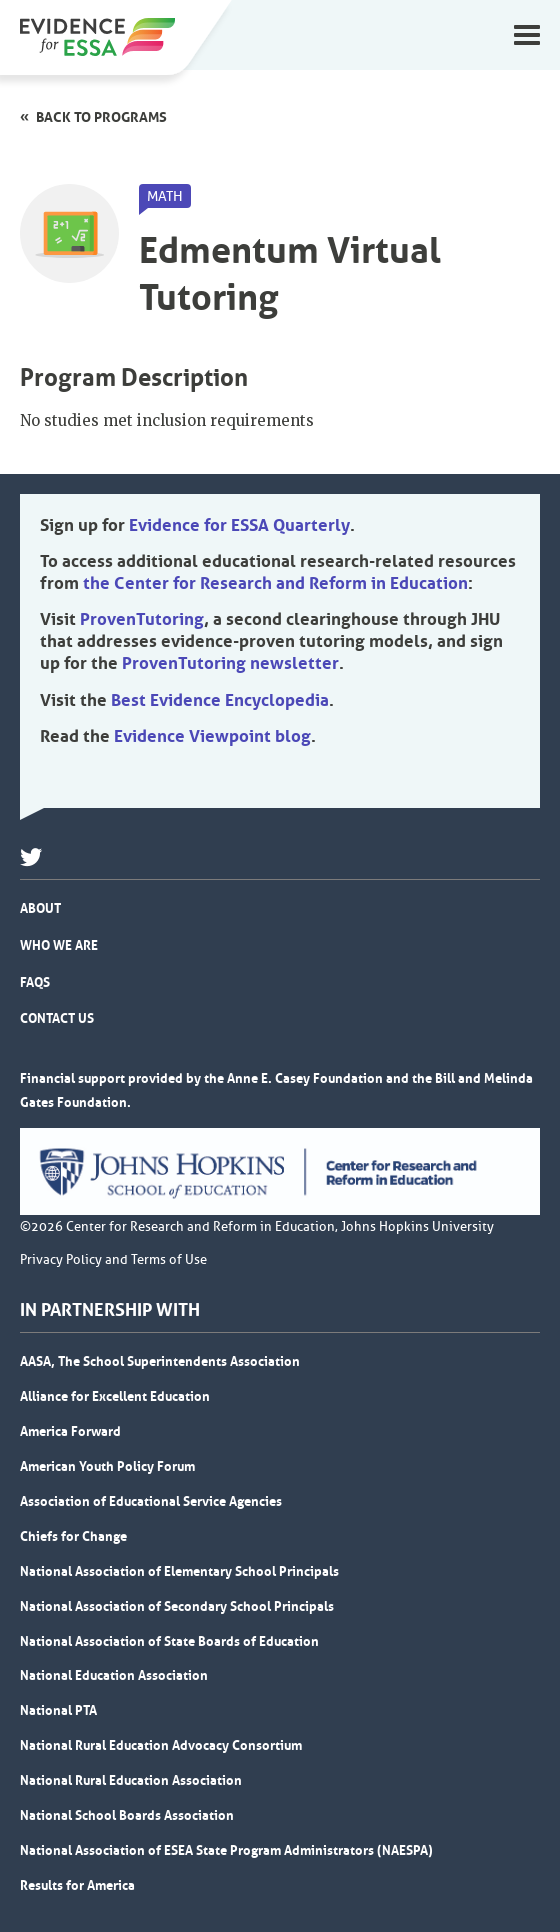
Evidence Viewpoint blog (212, 736)
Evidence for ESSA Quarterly (239, 525)
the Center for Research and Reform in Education (275, 583)
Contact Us (57, 1018)
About (40, 908)
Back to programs (101, 117)
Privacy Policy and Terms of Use (113, 1260)
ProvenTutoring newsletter (230, 663)
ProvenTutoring (142, 619)
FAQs (35, 982)
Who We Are (59, 945)
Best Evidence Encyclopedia (220, 700)
